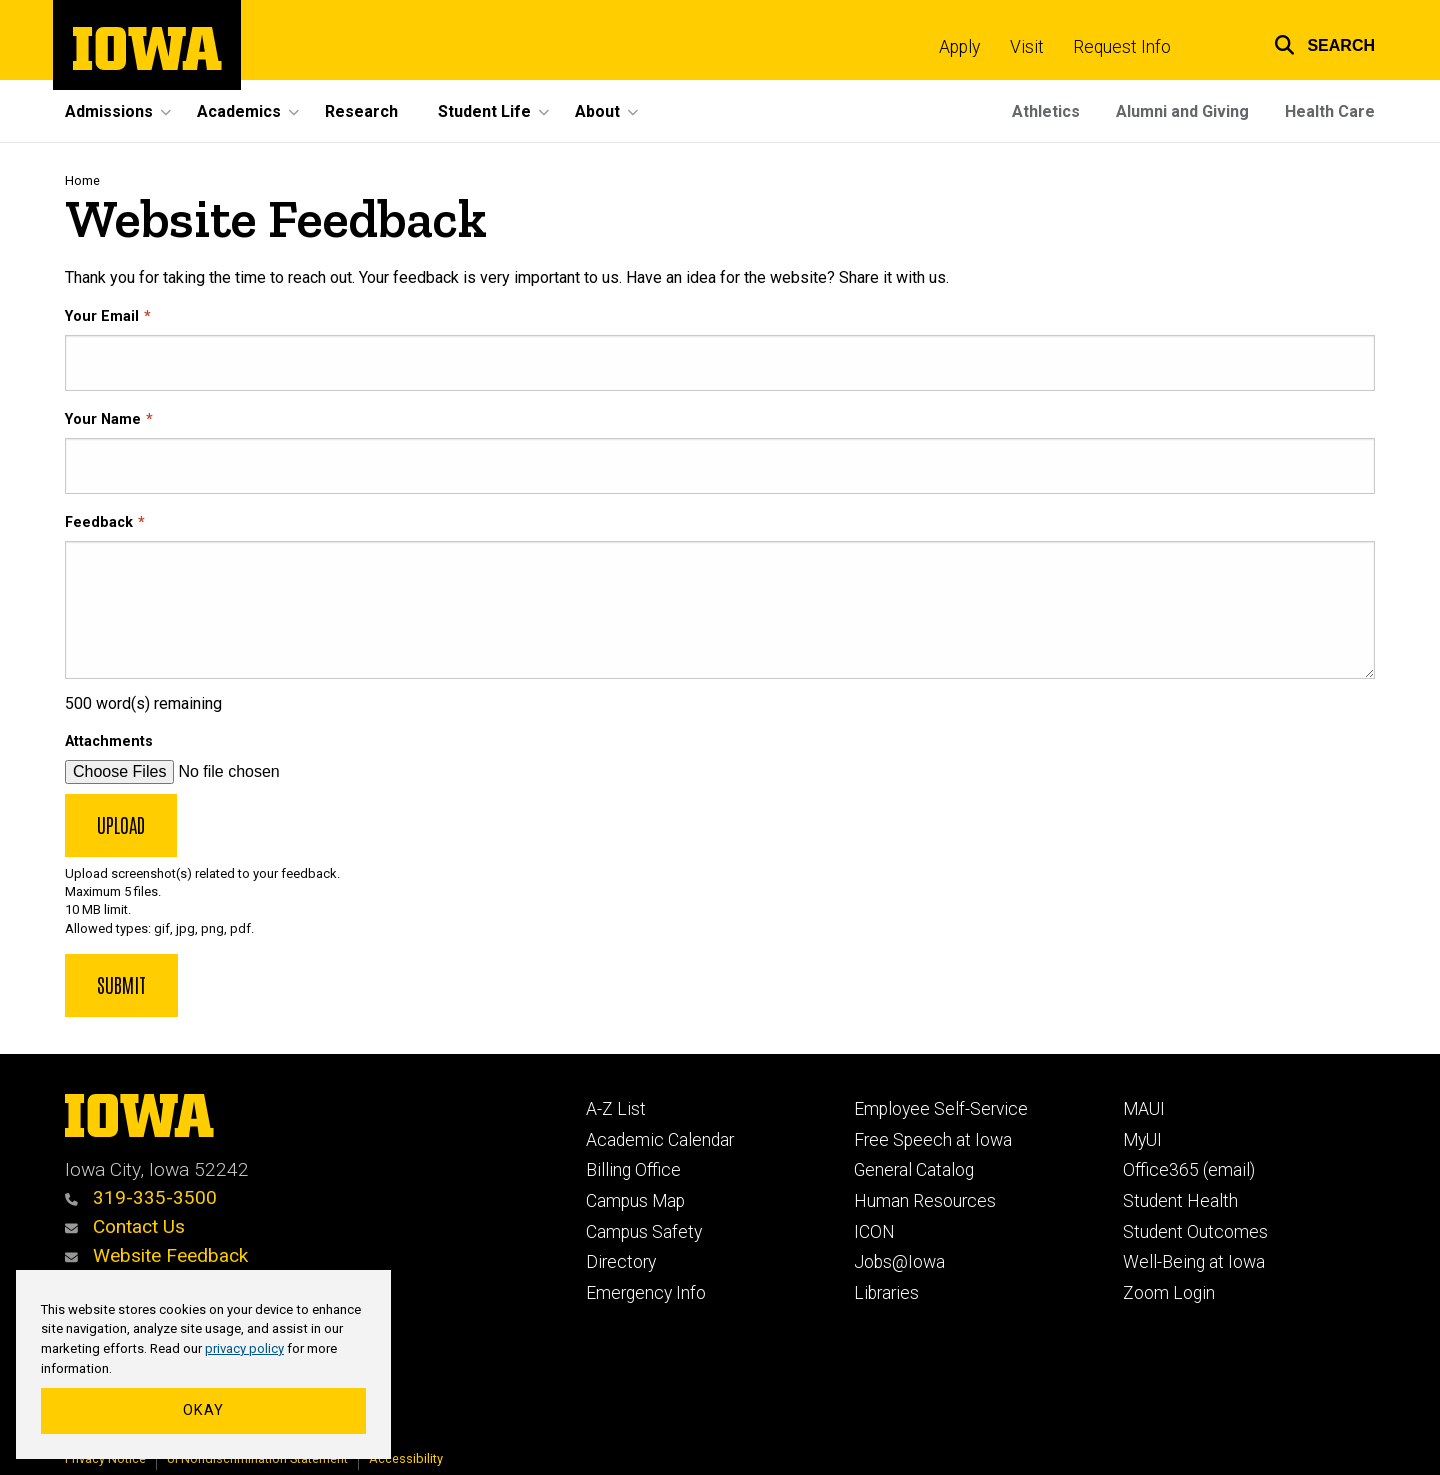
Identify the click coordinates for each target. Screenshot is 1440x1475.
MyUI (1142, 1140)
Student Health (1180, 1201)
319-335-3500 (141, 1197)
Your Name (103, 419)
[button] (1312, 42)
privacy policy (244, 1348)
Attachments (109, 741)
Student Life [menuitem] (484, 111)
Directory (621, 1262)
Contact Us (125, 1226)
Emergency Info (646, 1293)
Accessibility (406, 1458)
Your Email (102, 316)
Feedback (99, 522)
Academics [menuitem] (239, 111)
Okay (203, 1410)
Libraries (886, 1293)
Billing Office (633, 1170)
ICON (874, 1232)
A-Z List (616, 1109)
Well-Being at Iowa (1194, 1262)
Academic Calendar (660, 1140)
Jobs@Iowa (899, 1262)
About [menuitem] (597, 111)
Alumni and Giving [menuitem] (1182, 111)
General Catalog (914, 1170)
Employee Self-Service (941, 1109)
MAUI (1144, 1109)
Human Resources (925, 1201)
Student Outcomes (1195, 1232)
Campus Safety (644, 1232)
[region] (203, 1365)
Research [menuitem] (361, 111)
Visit (1027, 47)
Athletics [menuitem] (1046, 111)
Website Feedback (156, 1255)
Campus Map (635, 1201)
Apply (959, 47)
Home (82, 180)
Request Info (1122, 47)
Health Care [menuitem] (1330, 111)
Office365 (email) (1189, 1170)
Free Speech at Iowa (933, 1140)
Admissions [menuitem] (109, 111)
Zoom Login (1169, 1293)
